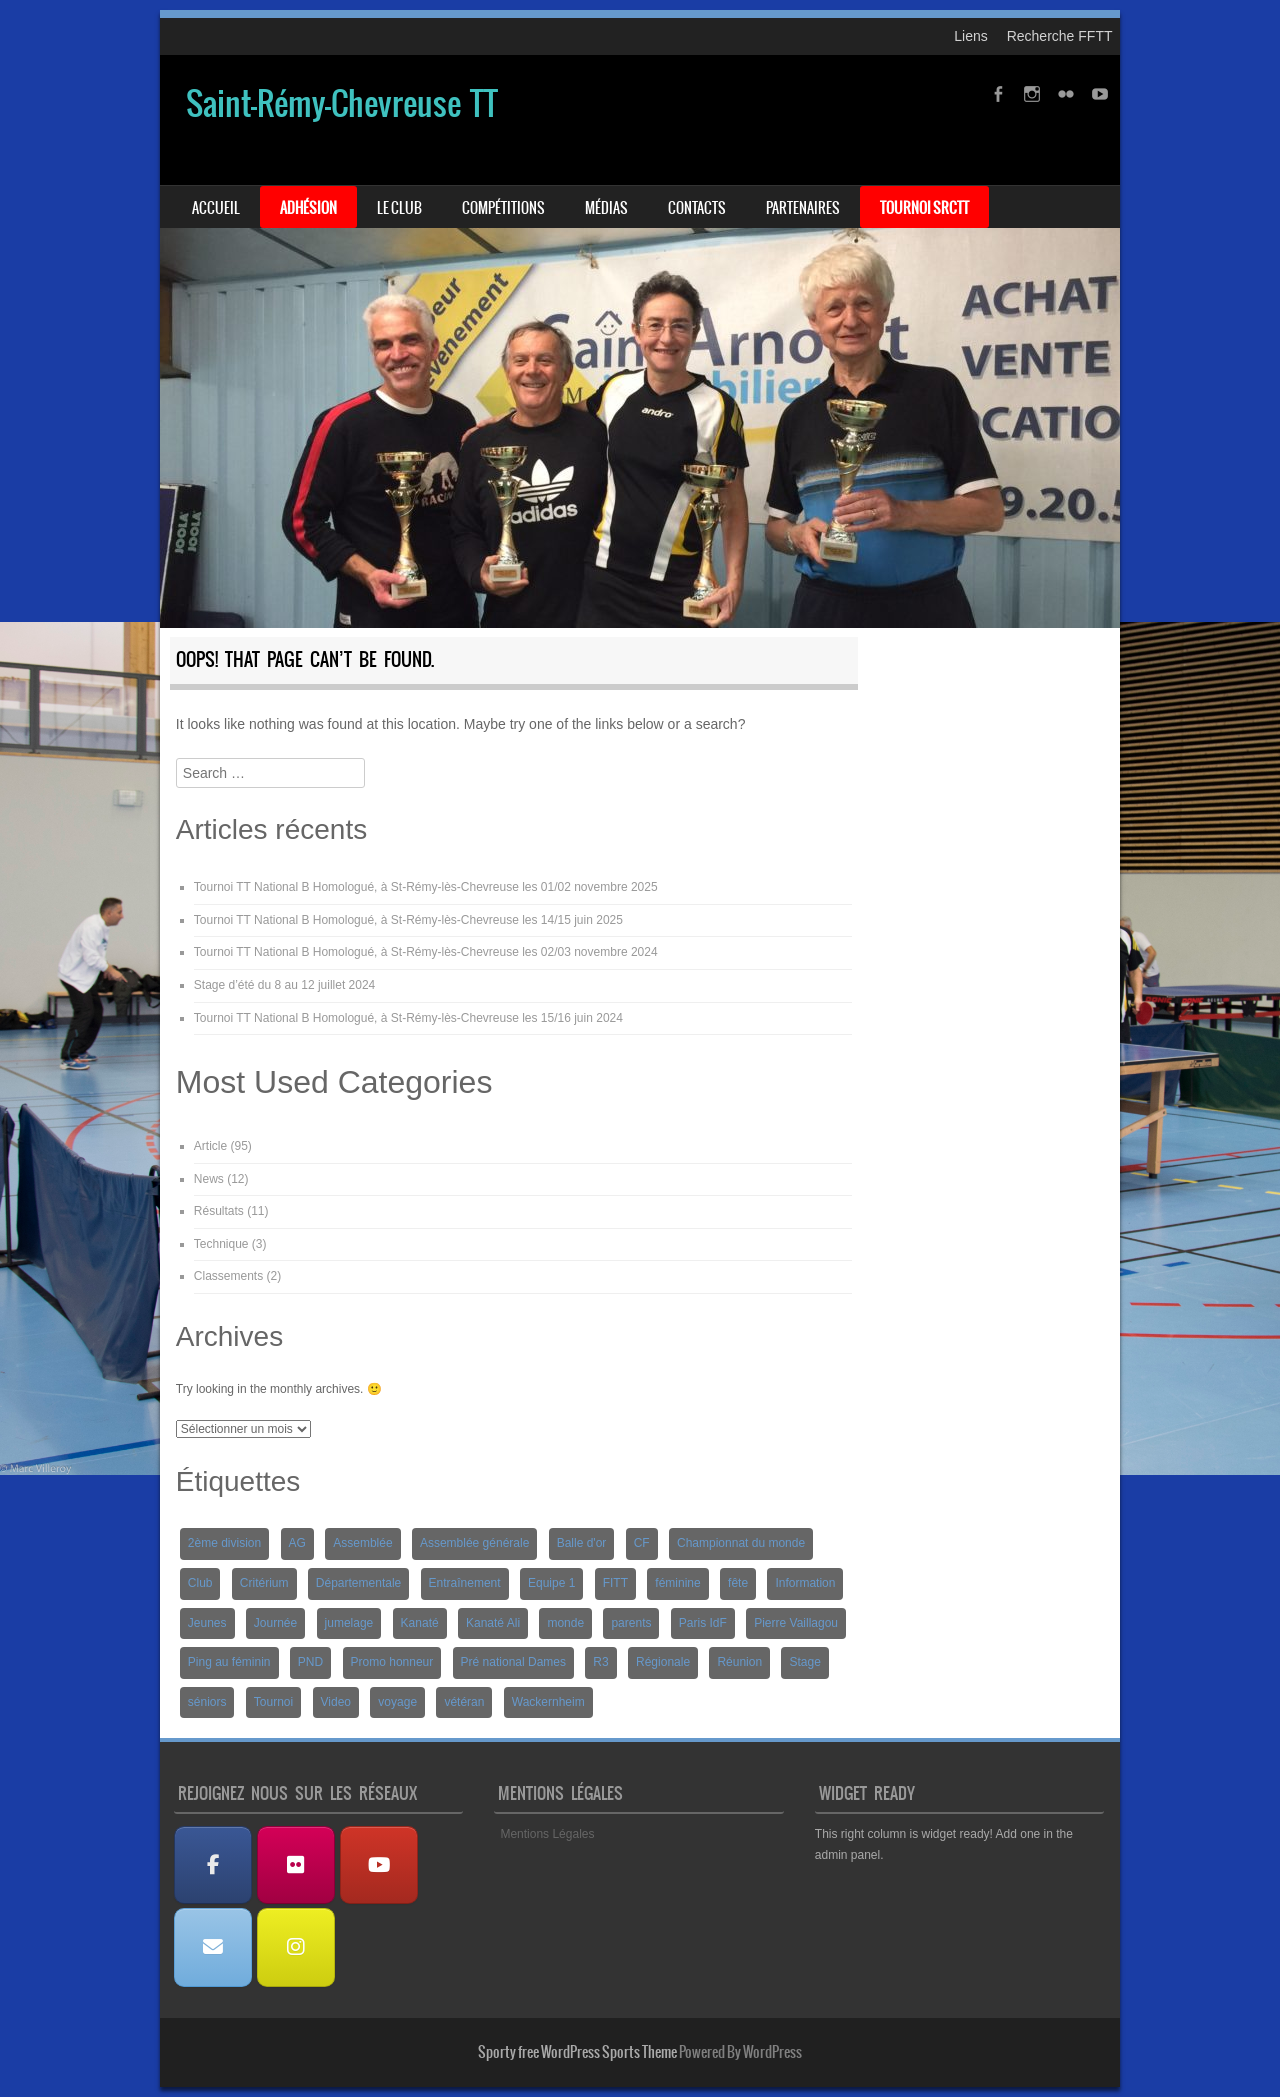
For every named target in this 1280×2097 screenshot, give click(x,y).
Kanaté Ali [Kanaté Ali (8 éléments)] (493, 1623)
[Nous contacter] (213, 1947)
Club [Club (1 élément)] (200, 1583)
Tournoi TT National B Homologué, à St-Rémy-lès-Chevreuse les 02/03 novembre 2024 (426, 952)
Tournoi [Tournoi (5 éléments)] (273, 1702)
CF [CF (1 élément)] (642, 1543)
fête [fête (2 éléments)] (738, 1583)
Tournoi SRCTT (924, 208)
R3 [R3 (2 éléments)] (600, 1662)
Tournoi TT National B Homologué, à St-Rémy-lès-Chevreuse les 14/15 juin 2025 (408, 920)
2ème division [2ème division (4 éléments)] (224, 1543)
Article (210, 1146)
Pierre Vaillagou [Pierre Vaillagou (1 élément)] (796, 1623)
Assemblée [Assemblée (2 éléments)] (362, 1543)
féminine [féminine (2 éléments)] (677, 1583)
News (209, 1179)
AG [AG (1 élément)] (297, 1543)
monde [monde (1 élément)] (565, 1623)
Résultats (219, 1211)
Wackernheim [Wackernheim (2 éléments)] (548, 1702)
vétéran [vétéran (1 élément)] (464, 1702)
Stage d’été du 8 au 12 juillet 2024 (284, 985)
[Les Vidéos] (379, 1865)
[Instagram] (296, 1947)
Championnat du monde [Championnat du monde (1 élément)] (741, 1543)
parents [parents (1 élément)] (631, 1623)
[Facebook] (213, 1865)
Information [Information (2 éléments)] (805, 1583)
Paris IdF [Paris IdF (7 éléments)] (703, 1623)
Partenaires (803, 208)
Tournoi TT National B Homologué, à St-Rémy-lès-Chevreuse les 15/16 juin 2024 (408, 1018)
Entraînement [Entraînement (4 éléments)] (465, 1583)
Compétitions (503, 208)
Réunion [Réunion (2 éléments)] (739, 1662)
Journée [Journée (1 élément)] (275, 1623)
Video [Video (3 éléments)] (336, 1702)
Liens (970, 36)
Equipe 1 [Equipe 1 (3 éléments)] (551, 1583)
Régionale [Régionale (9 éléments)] (663, 1662)
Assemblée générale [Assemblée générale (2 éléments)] (474, 1543)
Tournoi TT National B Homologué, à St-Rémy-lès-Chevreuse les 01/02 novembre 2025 (426, 887)
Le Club (399, 208)
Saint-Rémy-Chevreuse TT (342, 103)
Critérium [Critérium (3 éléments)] (264, 1583)
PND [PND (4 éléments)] (310, 1662)
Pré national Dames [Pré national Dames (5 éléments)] (513, 1662)
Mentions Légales (547, 1834)
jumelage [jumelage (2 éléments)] (349, 1623)
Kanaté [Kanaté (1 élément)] (420, 1623)
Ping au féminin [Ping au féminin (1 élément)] (229, 1662)
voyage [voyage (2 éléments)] (397, 1702)
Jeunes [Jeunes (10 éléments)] (207, 1623)
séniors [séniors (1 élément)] (207, 1702)
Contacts (697, 208)
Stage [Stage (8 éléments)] (804, 1662)
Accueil (216, 208)
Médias (606, 208)
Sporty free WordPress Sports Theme (577, 2052)
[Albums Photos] (296, 1865)
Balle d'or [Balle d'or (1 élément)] (582, 1543)
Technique (221, 1244)
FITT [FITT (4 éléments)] (615, 1583)
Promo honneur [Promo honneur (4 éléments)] (392, 1662)
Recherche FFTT (1060, 36)
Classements (228, 1276)
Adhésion (308, 208)
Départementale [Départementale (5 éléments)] (358, 1583)
